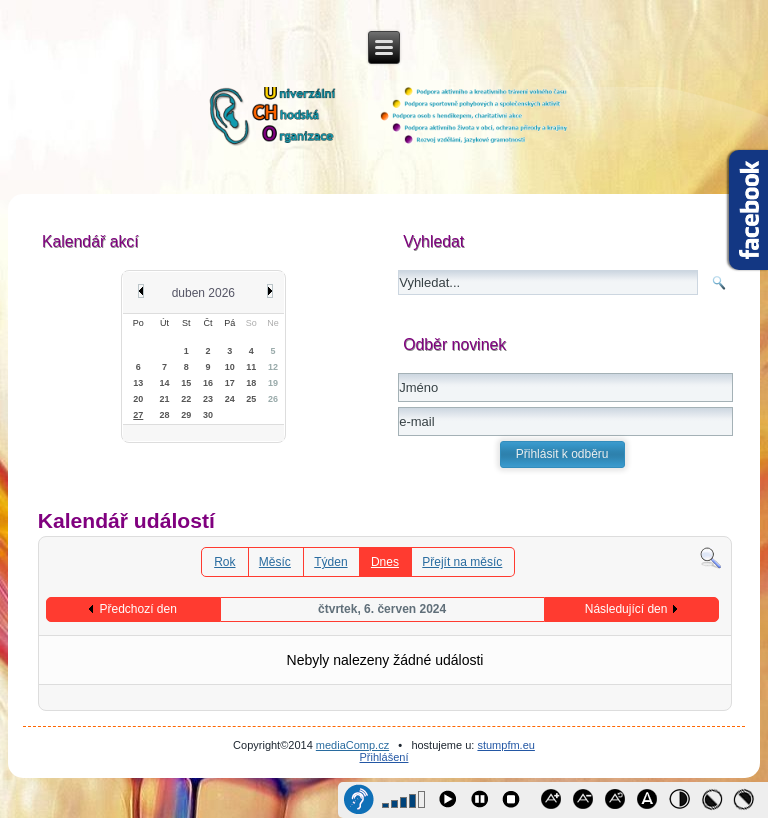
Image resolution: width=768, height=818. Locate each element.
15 (186, 383)
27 (138, 415)
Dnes (385, 562)
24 (230, 399)
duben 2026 (203, 293)
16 (208, 383)
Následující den (626, 609)
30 (208, 415)
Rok (224, 562)
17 (230, 383)
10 (230, 367)
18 (251, 383)
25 (251, 399)
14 (165, 383)
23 (208, 399)
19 (273, 383)
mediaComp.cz (352, 745)
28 (165, 415)
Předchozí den (137, 609)
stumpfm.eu (505, 745)
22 (186, 399)
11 (251, 367)
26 (273, 399)
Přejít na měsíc (462, 562)
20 (138, 399)
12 (273, 367)
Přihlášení (384, 757)
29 (186, 415)
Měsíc (275, 562)
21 (165, 399)
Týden (330, 562)
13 (138, 383)
